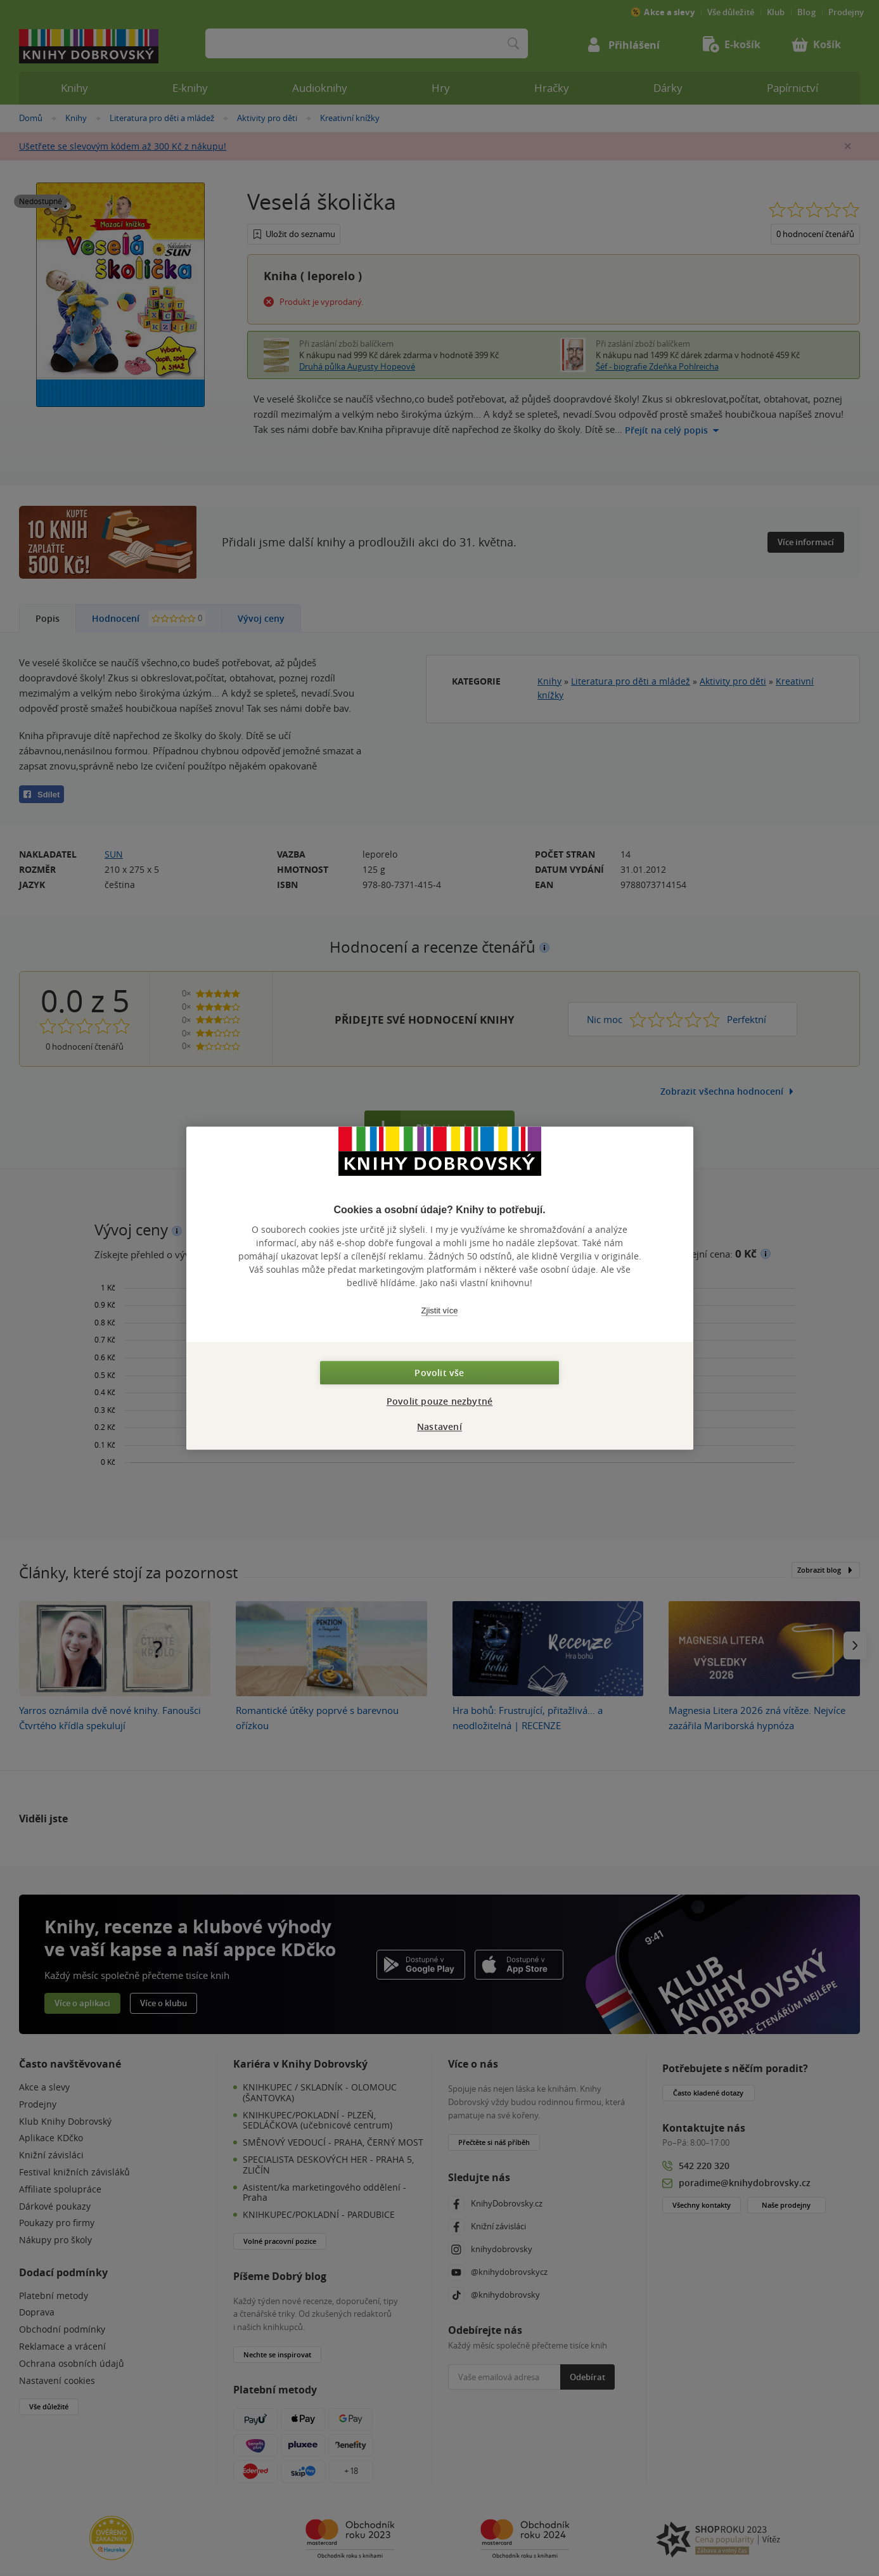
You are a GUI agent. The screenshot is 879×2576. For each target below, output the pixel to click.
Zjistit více (439, 1310)
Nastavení (439, 1426)
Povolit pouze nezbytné (439, 1401)
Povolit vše (439, 1373)
